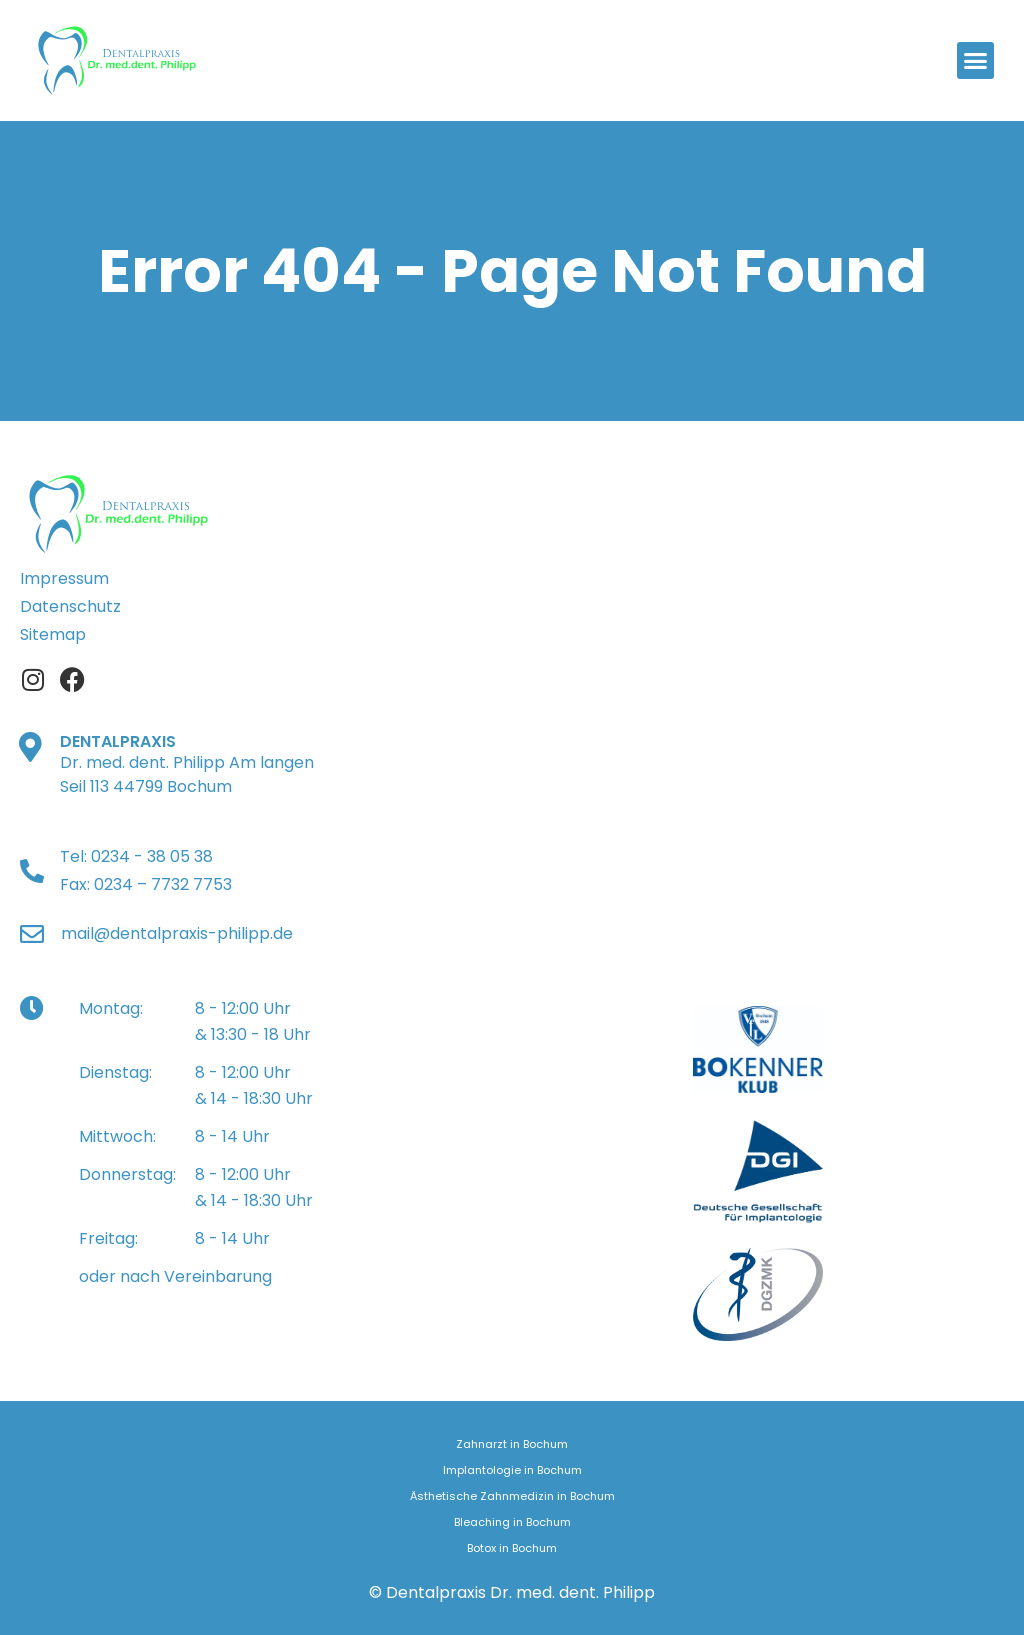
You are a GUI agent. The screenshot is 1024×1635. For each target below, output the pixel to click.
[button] (976, 61)
